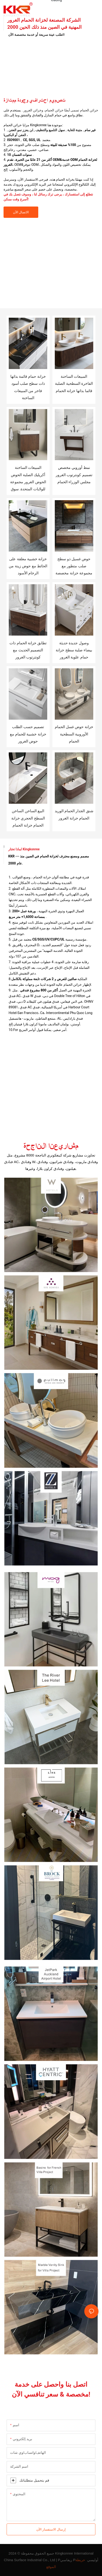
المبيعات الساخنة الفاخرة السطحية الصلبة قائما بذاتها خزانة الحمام (74, 383)
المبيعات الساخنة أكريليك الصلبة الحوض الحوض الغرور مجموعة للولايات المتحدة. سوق (28, 478)
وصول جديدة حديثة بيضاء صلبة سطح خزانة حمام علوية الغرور (74, 650)
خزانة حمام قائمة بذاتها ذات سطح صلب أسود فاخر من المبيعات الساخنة (28, 387)
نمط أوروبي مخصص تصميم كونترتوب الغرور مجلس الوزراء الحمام (74, 475)
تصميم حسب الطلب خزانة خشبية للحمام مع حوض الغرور (28, 734)
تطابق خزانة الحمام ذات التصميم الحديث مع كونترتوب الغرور (28, 650)
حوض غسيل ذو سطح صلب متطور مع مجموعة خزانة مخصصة (73, 566)
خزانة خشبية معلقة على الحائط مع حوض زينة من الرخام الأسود (28, 566)
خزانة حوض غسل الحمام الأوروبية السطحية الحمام (74, 734)
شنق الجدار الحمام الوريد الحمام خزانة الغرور (74, 814)
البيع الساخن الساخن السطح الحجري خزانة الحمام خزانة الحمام (28, 818)
